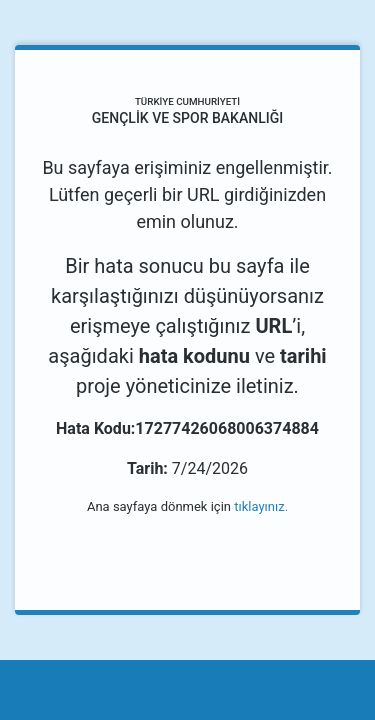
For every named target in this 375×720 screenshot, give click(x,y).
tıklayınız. (261, 506)
